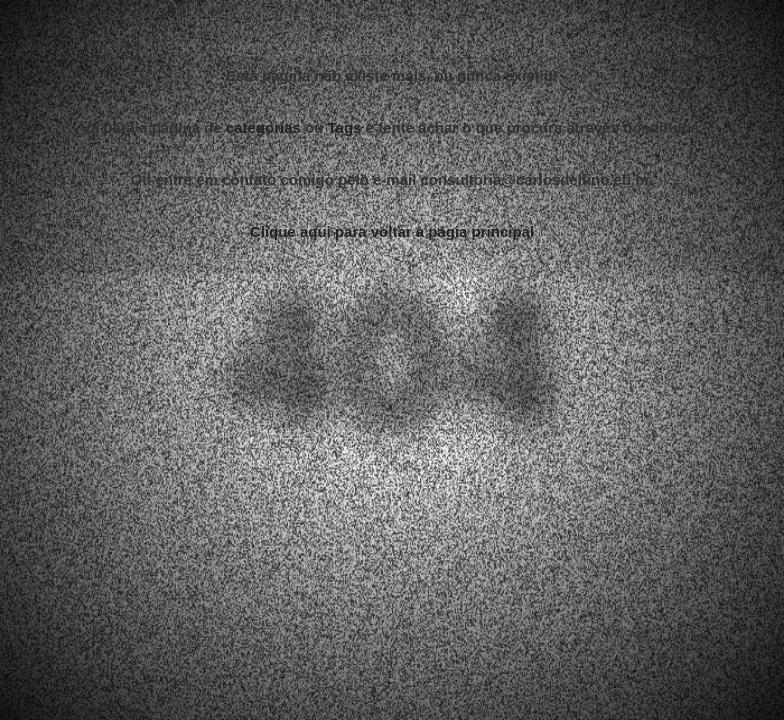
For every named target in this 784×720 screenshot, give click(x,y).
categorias (263, 125)
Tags (345, 125)
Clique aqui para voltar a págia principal (392, 229)
